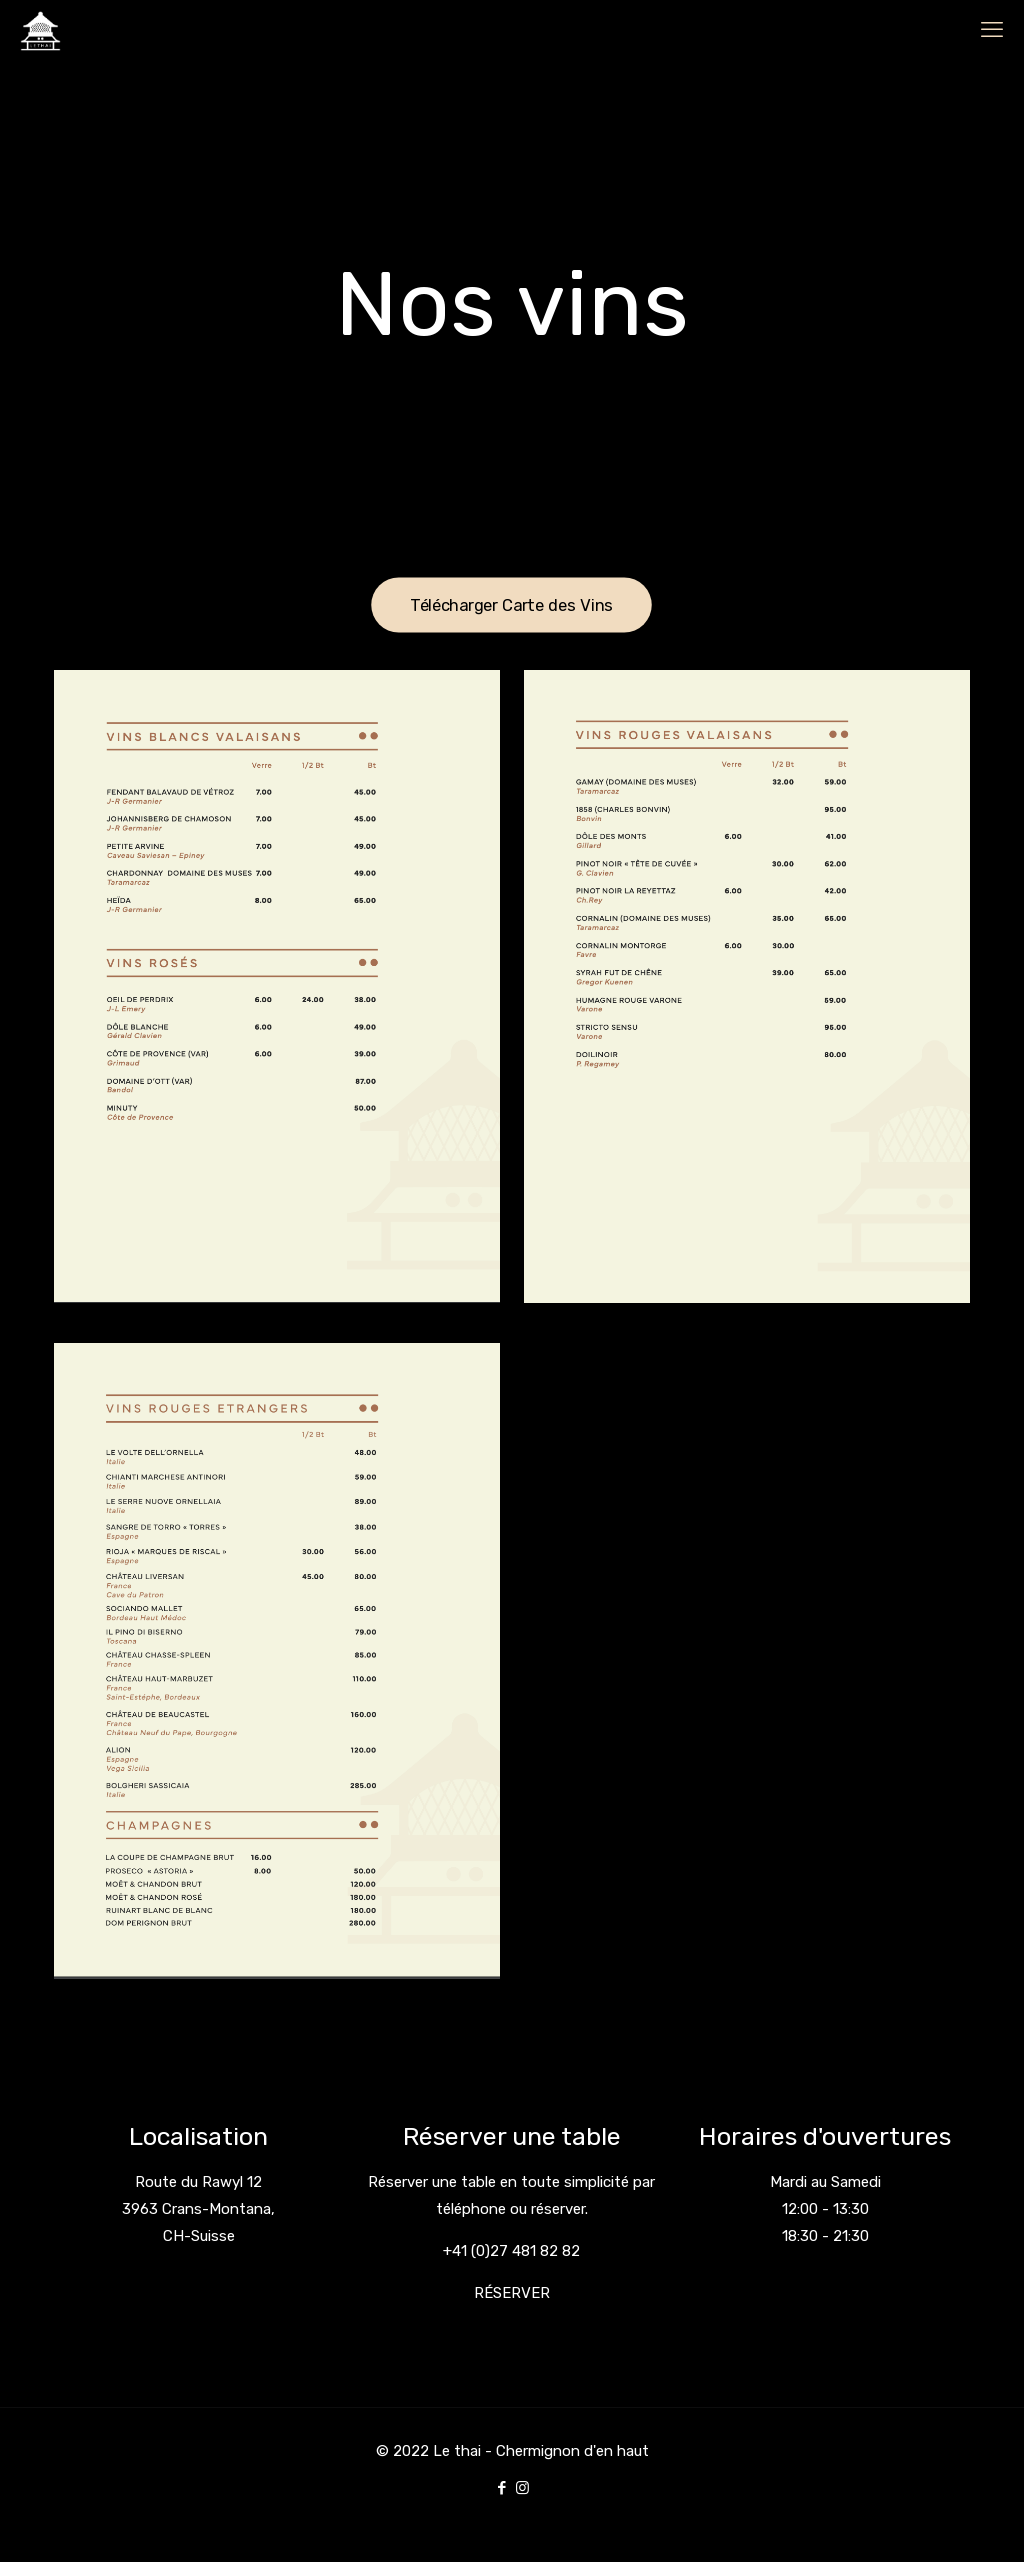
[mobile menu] (992, 30)
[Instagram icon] (522, 2488)
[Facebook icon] (501, 2488)
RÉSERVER (512, 2293)
